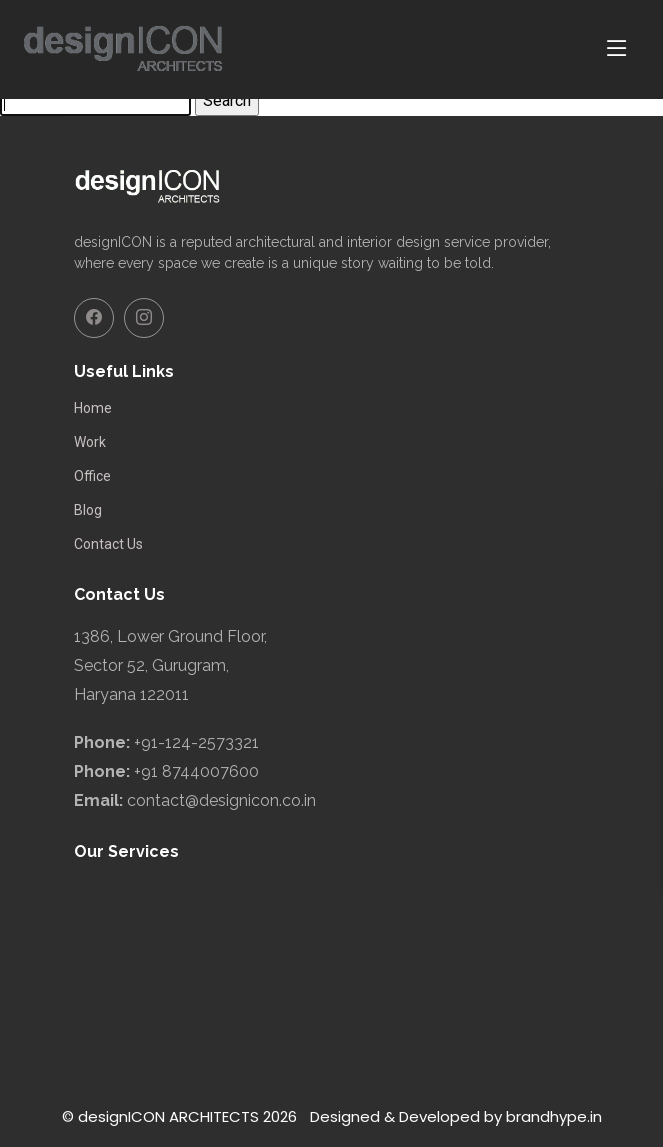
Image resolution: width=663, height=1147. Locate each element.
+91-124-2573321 (196, 742)
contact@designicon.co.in (221, 800)
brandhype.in (554, 1116)
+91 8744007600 (196, 771)
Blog (88, 510)
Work (90, 442)
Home (93, 408)
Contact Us (108, 544)
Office (92, 476)
